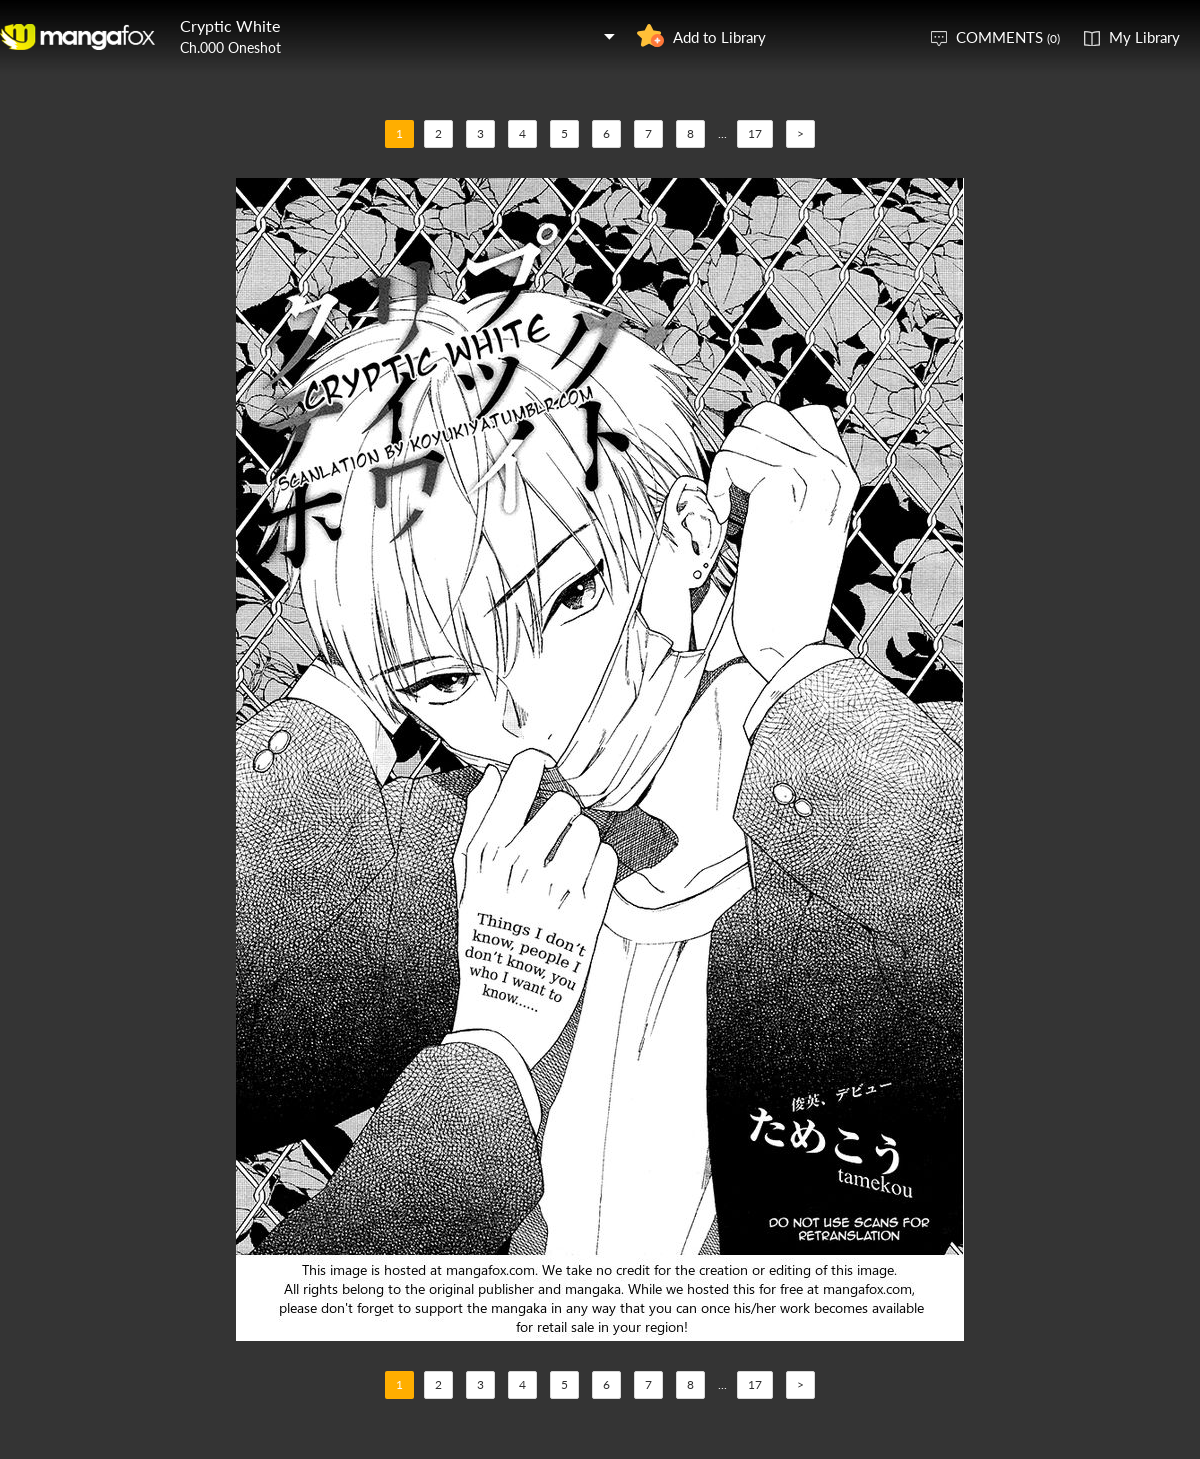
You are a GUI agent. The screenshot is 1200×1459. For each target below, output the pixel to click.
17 (755, 133)
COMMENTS (1008, 37)
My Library (1144, 37)
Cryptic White (230, 25)
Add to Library (719, 37)
